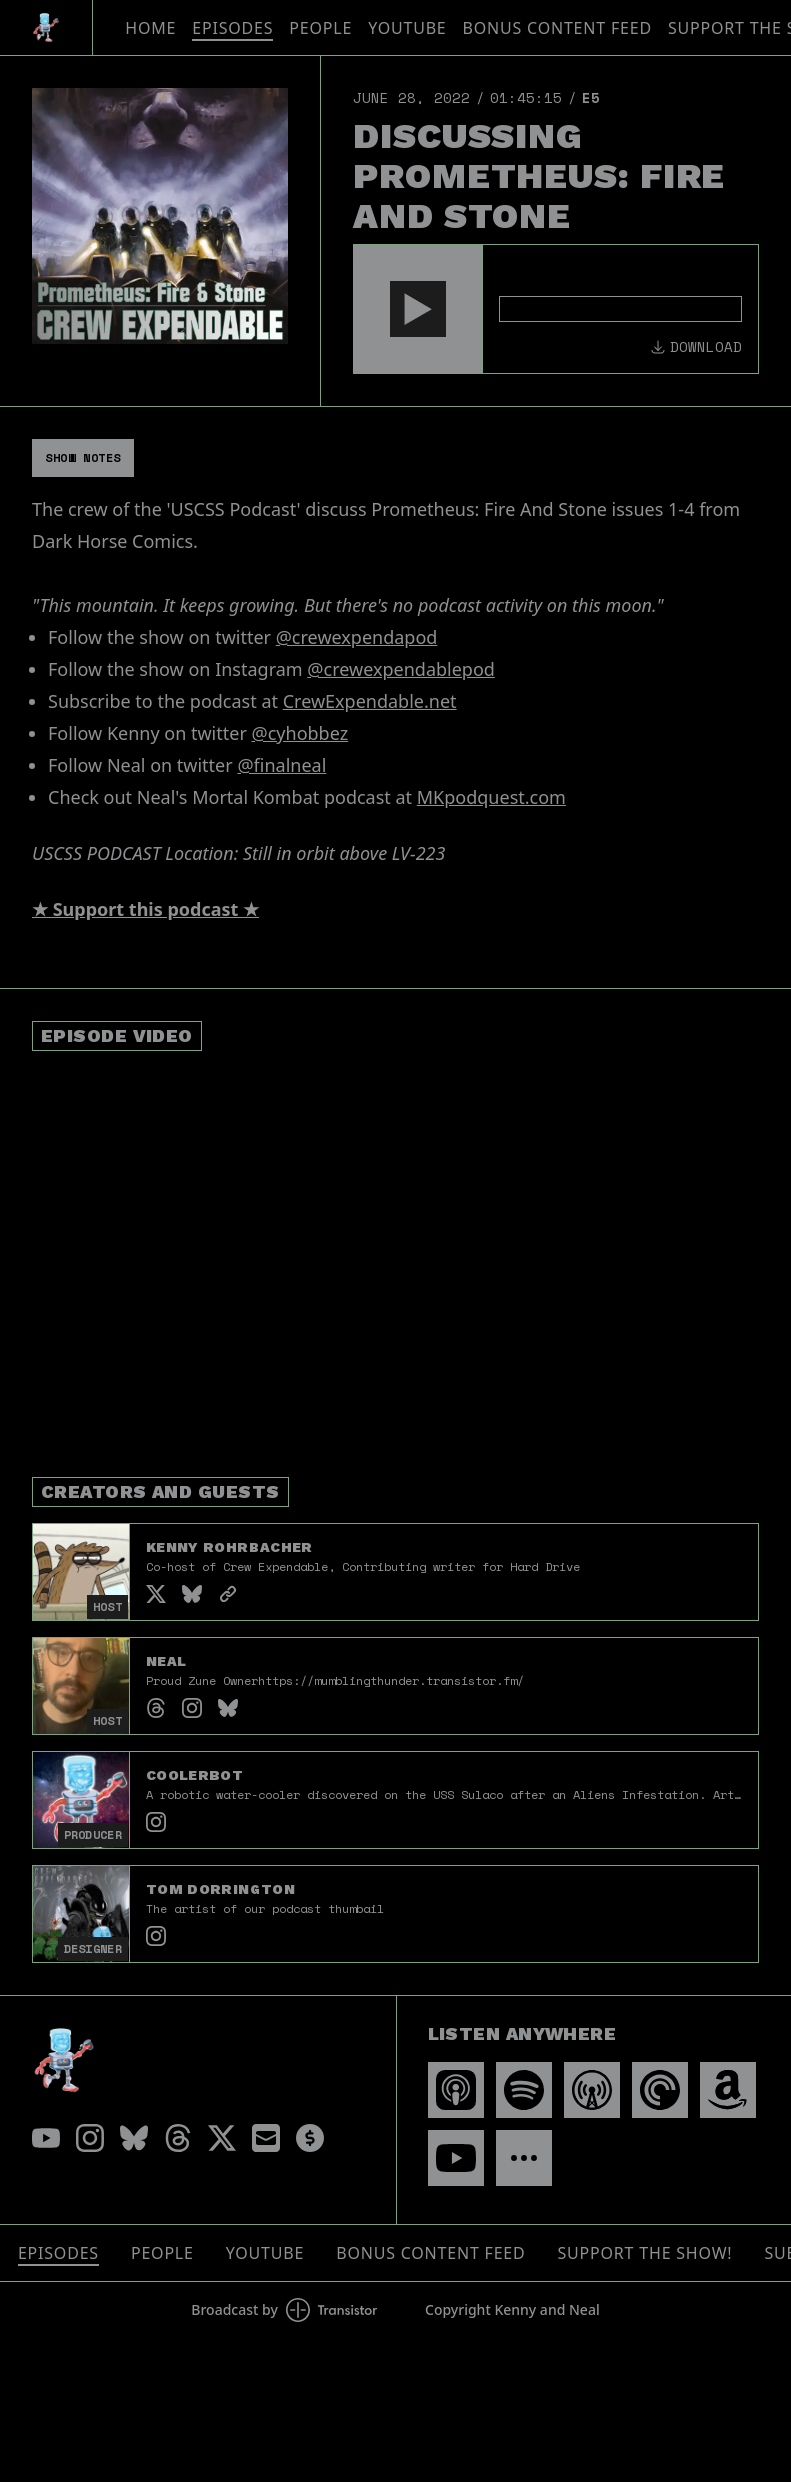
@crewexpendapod (357, 637)
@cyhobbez (300, 733)
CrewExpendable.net (370, 701)
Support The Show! (645, 2253)
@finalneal (281, 765)
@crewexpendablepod (401, 669)
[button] (418, 309)
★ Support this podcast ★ (145, 909)
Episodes (232, 28)
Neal (166, 1661)
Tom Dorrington (220, 1889)
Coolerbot (194, 1775)
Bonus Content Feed (557, 28)
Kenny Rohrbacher (229, 1547)
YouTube (407, 28)
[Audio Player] (556, 309)
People (320, 28)
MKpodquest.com (491, 797)
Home (150, 28)
